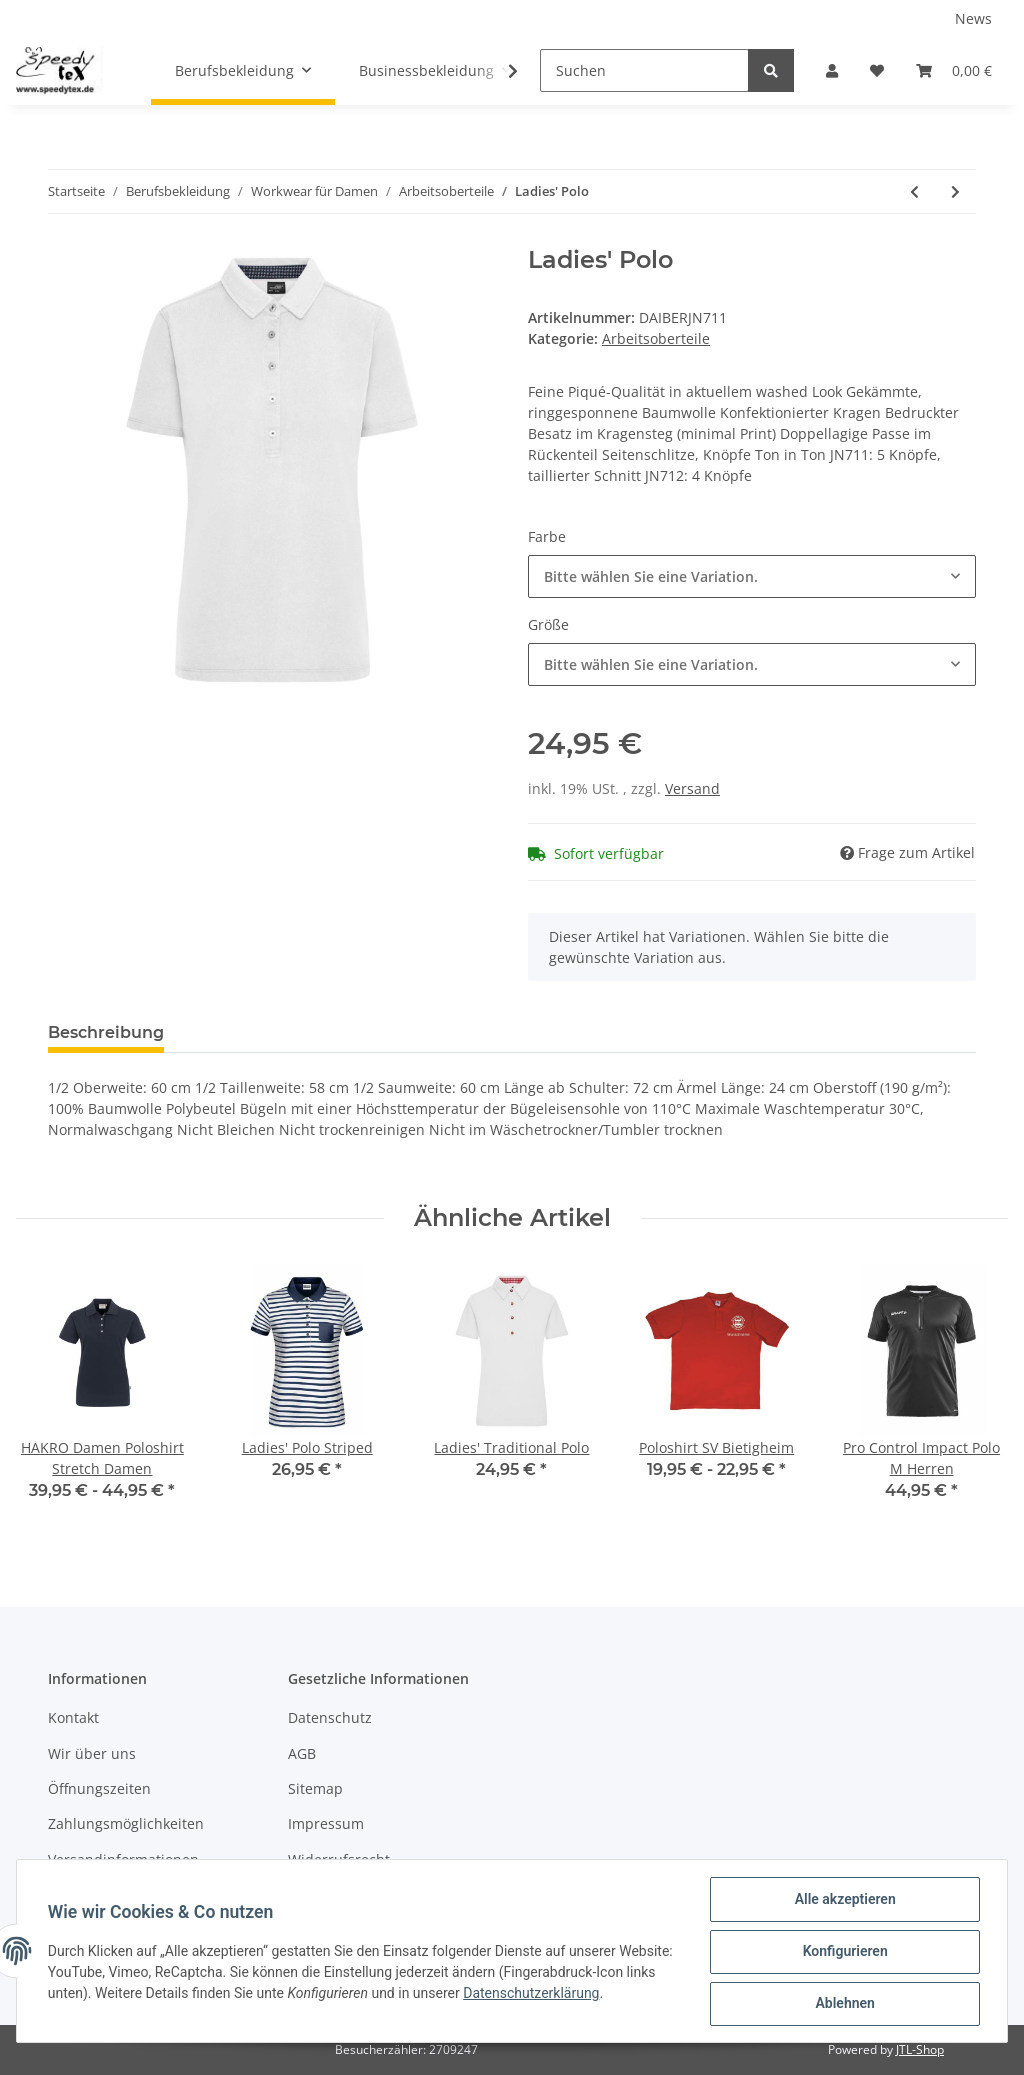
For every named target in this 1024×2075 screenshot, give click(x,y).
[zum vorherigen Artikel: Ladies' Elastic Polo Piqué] (914, 191)
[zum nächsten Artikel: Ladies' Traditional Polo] (955, 191)
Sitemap (315, 1788)
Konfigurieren (843, 1952)
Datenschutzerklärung (595, 1994)
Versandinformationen (123, 1859)
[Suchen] (644, 70)
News (973, 18)
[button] (832, 70)
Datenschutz (330, 1717)
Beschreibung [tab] (106, 1032)
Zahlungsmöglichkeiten (126, 1823)
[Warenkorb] (954, 70)
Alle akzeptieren (843, 1900)
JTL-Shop (920, 2049)
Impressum (326, 1823)
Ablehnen (843, 2004)
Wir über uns (92, 1753)
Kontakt (73, 1717)
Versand (692, 788)
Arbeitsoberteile (656, 338)
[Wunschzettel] (877, 70)
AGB (302, 1753)
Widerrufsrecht (339, 1859)
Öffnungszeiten (99, 1788)
